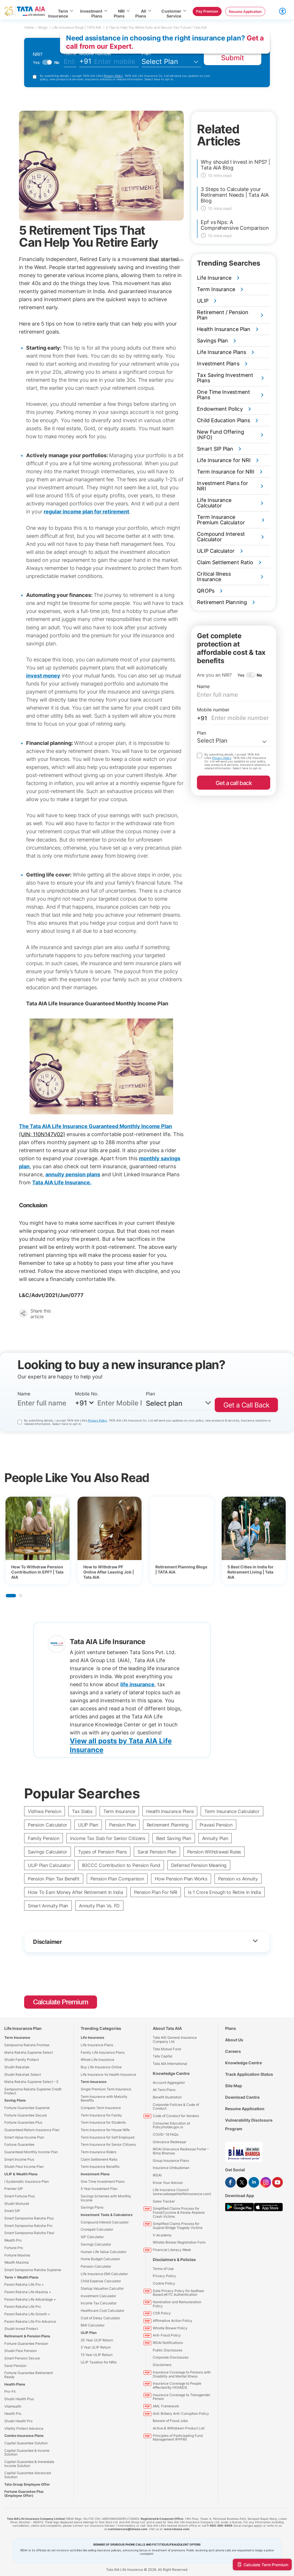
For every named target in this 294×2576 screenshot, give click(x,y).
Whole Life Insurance (97, 2059)
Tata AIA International (170, 2063)
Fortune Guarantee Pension (26, 2343)
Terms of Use (163, 2269)
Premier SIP (13, 2188)
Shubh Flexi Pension (20, 2351)
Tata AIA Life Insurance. (61, 1182)
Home (31, 27)
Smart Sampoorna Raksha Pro (28, 2225)
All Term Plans (164, 2090)
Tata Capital (162, 2056)
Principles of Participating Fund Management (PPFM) (178, 2437)
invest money (43, 676)
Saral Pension (15, 2365)
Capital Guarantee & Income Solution (26, 2452)
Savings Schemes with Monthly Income (106, 2198)
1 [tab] (11, 1595)
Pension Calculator (47, 1825)
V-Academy (162, 2235)
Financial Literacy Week (172, 2250)
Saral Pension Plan (157, 1852)
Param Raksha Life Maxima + (27, 2292)
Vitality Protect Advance (23, 2428)
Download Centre (242, 2097)
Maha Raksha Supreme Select (28, 2052)
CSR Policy (162, 2313)
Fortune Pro (13, 2248)
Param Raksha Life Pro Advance (30, 2321)
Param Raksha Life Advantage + (30, 2299)
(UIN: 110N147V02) (42, 1134)
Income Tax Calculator (99, 2303)
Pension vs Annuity (238, 1879)
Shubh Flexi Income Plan (24, 2166)
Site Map (233, 2085)
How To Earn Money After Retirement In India (75, 1892)
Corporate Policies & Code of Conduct (176, 2106)
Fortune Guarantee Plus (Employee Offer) (24, 2493)
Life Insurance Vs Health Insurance (108, 2074)
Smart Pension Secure (22, 2358)
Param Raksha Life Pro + (24, 2284)
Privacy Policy (113, 75)
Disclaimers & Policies (174, 2259)
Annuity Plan (215, 1838)
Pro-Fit (10, 2391)
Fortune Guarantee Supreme (27, 2108)
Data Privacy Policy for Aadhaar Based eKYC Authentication (178, 2293)
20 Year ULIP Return (97, 2340)
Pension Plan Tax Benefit (54, 1879)
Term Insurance (119, 1811)
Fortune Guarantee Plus (23, 2122)
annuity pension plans (72, 1174)
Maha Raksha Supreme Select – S (31, 2082)
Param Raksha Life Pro (22, 2306)
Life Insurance (92, 2037)
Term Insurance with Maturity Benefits (104, 2098)
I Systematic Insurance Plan (26, 2181)
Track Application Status (249, 2074)
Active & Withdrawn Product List (178, 2428)
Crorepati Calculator (97, 2229)
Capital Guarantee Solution (26, 2443)
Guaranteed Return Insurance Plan (31, 2130)
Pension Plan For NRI (155, 1892)
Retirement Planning (168, 1825)
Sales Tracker (164, 2201)
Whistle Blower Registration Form (179, 2242)
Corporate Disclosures (170, 2357)
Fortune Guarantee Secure (25, 2115)
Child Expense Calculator (101, 2281)
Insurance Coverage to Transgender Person (181, 2397)
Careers (233, 2051)
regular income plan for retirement (86, 512)
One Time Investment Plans (103, 2181)
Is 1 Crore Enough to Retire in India (224, 1892)
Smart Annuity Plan (48, 1906)
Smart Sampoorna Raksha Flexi (29, 2233)
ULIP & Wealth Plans (21, 2174)
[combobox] (233, 741)
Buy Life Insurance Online (101, 2067)
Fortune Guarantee (19, 2144)
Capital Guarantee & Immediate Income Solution (29, 2464)
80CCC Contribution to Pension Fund (121, 1865)
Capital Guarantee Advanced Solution (27, 2475)
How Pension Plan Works (181, 1879)
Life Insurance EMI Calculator (104, 2274)
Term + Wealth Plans (21, 2277)
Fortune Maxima (17, 2255)
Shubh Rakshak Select (22, 2074)
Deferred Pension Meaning (199, 1865)
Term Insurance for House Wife (105, 2130)
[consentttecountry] (20, 1422)
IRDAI (157, 2175)
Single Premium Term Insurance (106, 2089)
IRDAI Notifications (168, 2343)
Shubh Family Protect (21, 2059)
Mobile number (95, 53)
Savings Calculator (47, 1852)
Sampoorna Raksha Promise (26, 2045)
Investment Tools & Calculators (107, 2215)
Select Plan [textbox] (212, 740)
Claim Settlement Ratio (99, 2159)
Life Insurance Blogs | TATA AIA (78, 27)
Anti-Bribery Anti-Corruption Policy (181, 2413)
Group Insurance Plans (171, 2160)
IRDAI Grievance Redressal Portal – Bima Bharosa (181, 2151)
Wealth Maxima (16, 2262)
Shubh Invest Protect (21, 2328)
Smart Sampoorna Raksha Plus (29, 2218)
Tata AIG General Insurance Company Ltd (175, 2039)
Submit (232, 58)
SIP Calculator (92, 2237)
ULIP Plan (88, 1825)
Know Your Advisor (168, 2182)
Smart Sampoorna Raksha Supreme (32, 2270)
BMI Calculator (93, 2325)
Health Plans (14, 2384)
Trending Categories (101, 2028)
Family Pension (43, 1838)
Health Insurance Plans (170, 1811)
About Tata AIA (167, 2028)
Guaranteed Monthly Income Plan (31, 2152)
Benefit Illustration (167, 2097)
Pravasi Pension (216, 1825)
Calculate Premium (60, 2002)
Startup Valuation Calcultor (102, 2288)
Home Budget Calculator (100, 2259)
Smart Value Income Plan (24, 2137)
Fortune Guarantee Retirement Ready (28, 2375)
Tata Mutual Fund (167, 2049)
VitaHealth (12, 2406)
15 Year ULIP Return (97, 2355)
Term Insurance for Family (101, 2115)
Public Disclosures (167, 2350)
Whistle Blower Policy (170, 2328)
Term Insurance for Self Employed (107, 2137)
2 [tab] (20, 1595)
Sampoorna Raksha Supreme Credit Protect (32, 2091)
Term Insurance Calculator (231, 1811)
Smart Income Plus (19, 2159)
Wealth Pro (13, 2240)
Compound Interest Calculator (105, 2222)
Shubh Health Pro (18, 2421)
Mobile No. (86, 1394)
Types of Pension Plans (102, 1852)
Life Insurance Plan (23, 2028)
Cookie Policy (164, 2283)
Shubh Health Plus (19, 2399)
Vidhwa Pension (44, 1811)
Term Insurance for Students (103, 2122)
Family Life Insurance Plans (103, 2052)
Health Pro (12, 2413)
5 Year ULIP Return (96, 2347)
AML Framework (166, 2406)
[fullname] (70, 61)
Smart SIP (12, 2211)
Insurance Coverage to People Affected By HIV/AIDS (177, 2385)
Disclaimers (162, 2365)
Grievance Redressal (169, 2142)
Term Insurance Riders (98, 2152)
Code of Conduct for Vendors (176, 2116)
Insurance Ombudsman (171, 2168)
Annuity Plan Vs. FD (99, 1906)
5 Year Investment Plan (99, 2188)
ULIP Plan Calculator (49, 1865)
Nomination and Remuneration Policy (177, 2304)
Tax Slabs (82, 1811)
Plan (146, 53)
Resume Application (244, 2108)
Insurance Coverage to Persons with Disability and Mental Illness (182, 2374)
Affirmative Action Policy (172, 2320)
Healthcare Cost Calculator (102, 2310)
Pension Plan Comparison (117, 1879)
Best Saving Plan (173, 1838)
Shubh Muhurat (16, 2203)
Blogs (44, 27)
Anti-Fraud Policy (167, 2335)
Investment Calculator (98, 2296)
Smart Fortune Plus (19, 2196)
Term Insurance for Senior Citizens (108, 2144)
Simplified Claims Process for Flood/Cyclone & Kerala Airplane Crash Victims (179, 2212)
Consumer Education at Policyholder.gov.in (171, 2125)
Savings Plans (92, 2207)
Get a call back (234, 783)
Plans (230, 2028)
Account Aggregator (169, 2082)
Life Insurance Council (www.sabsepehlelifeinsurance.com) (182, 2192)
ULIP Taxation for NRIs (99, 2362)
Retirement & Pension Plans (27, 2336)
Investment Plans (95, 2174)
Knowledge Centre (171, 2073)
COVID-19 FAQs (165, 2134)
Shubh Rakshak (17, 2067)
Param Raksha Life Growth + (27, 2314)
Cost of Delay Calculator (100, 2318)
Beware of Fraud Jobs (170, 2421)
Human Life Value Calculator (103, 2252)
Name (203, 686)
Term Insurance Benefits (100, 2166)
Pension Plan (122, 1825)
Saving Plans (15, 2100)
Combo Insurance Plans (24, 2435)
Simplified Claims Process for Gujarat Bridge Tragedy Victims (177, 2225)
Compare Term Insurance (101, 2108)
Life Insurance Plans (97, 2045)
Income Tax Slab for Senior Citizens (107, 1838)
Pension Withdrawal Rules (214, 1852)
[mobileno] (116, 61)
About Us (234, 2039)
